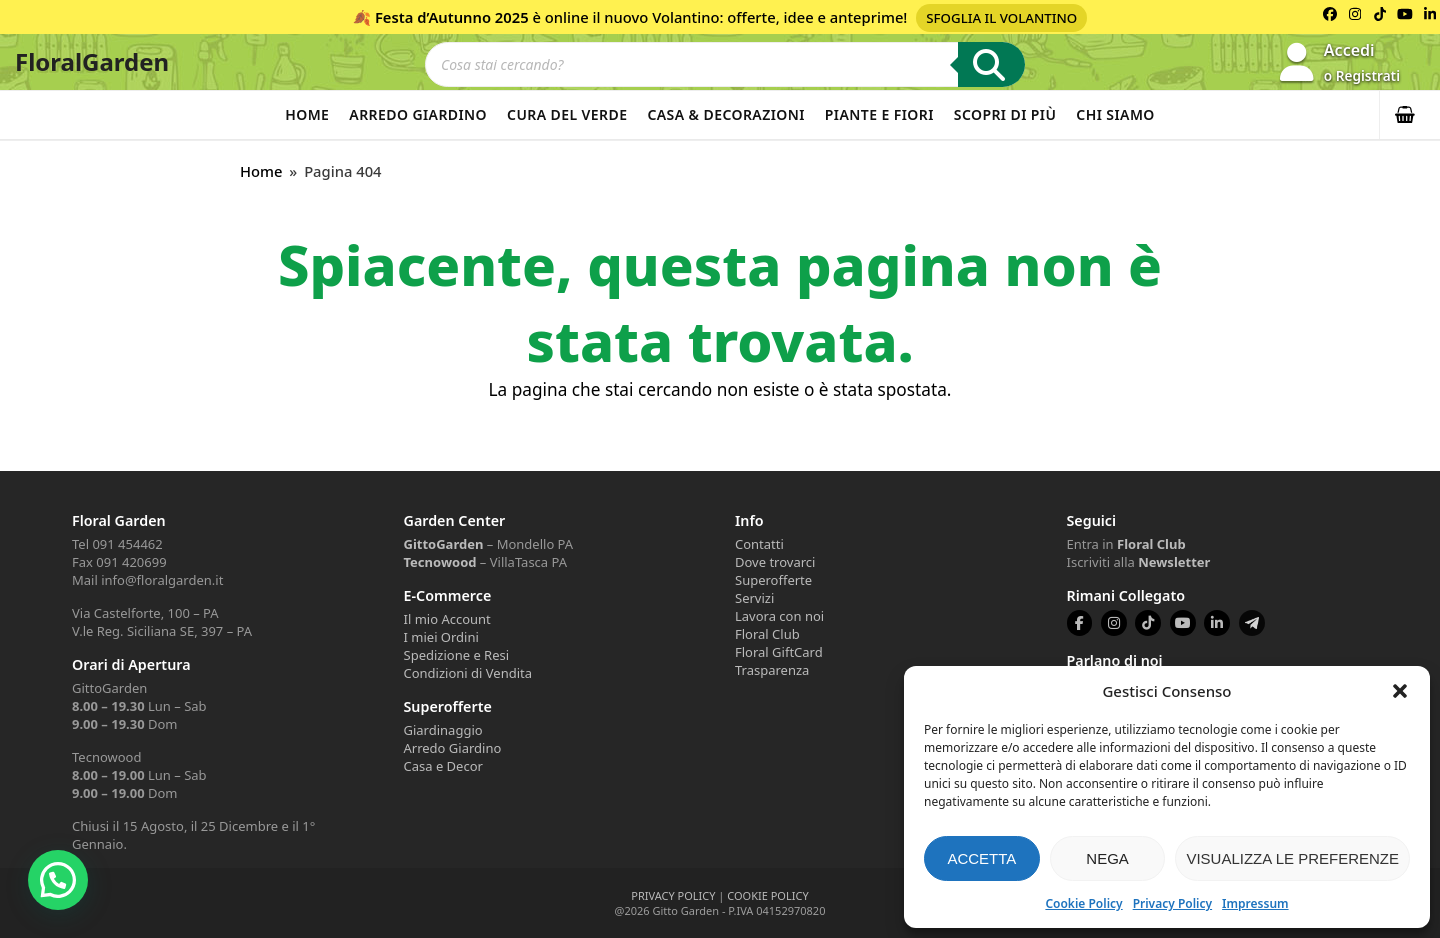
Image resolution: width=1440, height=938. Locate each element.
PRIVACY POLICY (673, 895)
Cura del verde (567, 114)
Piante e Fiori (879, 114)
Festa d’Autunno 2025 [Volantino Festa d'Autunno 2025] (452, 17)
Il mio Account (447, 619)
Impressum (1255, 903)
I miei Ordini (441, 637)
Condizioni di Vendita (468, 673)
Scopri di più (1005, 114)
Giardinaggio (443, 730)
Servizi (754, 598)
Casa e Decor (443, 766)
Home (307, 114)
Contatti (759, 544)
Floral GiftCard (779, 652)
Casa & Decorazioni (725, 114)
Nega (1107, 858)
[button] (1400, 691)
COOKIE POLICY (767, 895)
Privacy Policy (1172, 903)
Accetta (981, 858)
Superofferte (773, 580)
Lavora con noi (779, 616)
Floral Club (767, 634)
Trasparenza (772, 670)
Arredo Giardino (418, 114)
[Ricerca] (991, 64)
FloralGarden (92, 61)
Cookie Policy (1083, 903)
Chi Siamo (1115, 114)
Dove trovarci (775, 562)
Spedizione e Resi (457, 655)
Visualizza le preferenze (1292, 858)
